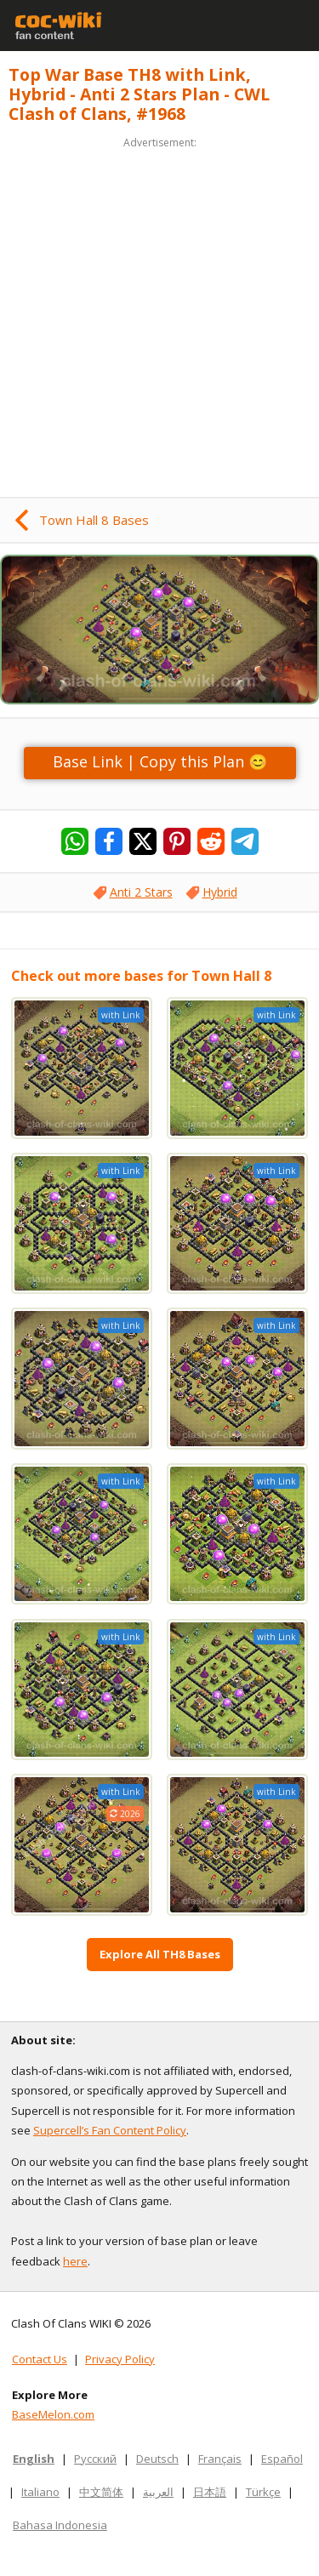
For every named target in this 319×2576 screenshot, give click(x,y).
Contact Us (39, 2359)
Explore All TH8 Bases (160, 1954)
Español (282, 2458)
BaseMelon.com (53, 2414)
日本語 (209, 2491)
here (75, 2261)
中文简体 (101, 2491)
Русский (95, 2458)
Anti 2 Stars (141, 892)
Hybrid (219, 892)
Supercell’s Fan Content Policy (109, 2130)
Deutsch (157, 2458)
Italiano (40, 2491)
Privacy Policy (120, 2359)
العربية (158, 2491)
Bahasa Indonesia (60, 2525)
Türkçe (263, 2491)
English (33, 2458)
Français (220, 2458)
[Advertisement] (159, 311)
